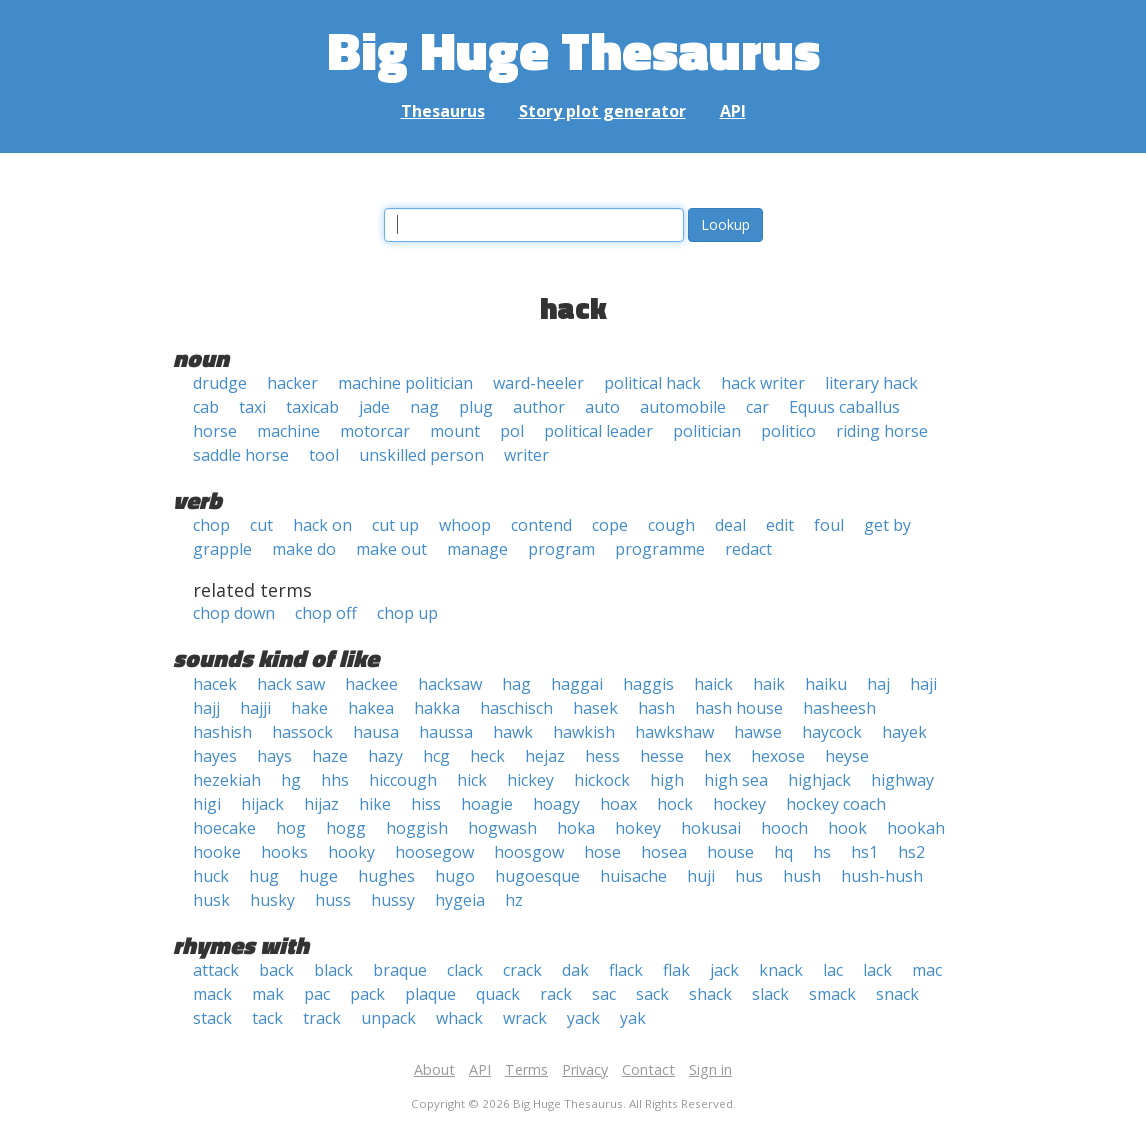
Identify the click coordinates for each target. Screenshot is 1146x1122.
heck (487, 756)
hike (375, 804)
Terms (526, 1069)
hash (656, 708)
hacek (215, 684)
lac (833, 970)
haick (713, 684)
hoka (576, 828)
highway (902, 780)
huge (318, 876)
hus (749, 876)
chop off (326, 613)
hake (309, 708)
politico (788, 431)
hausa (376, 732)
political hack (652, 383)
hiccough (403, 780)
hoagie (487, 804)
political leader (598, 431)
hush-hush (882, 876)
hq (783, 852)
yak (633, 1018)
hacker (292, 383)
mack (212, 994)
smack (832, 994)
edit (780, 525)
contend (541, 525)
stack (212, 1018)
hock (675, 804)
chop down (234, 613)
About (434, 1069)
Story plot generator (602, 111)
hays (274, 756)
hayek (904, 732)
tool (324, 455)
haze (330, 756)
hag (516, 684)
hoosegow (434, 852)
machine (288, 431)
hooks (284, 852)
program (561, 549)
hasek (595, 708)
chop (211, 525)
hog (291, 828)
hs (822, 852)
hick (472, 780)
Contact (648, 1069)
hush (802, 876)
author (539, 407)
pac (317, 994)
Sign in (710, 1069)
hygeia (460, 900)
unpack (388, 1018)
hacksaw (450, 684)
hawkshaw (674, 732)
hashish (222, 732)
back (276, 970)
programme (660, 549)
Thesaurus (443, 111)
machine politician (405, 383)
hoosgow (529, 852)
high (667, 780)
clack (465, 970)
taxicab (312, 407)
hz (514, 900)
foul (829, 525)
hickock (602, 780)
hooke (217, 852)
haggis (648, 684)
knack (781, 970)
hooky (351, 852)
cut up (395, 525)
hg (291, 780)
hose (602, 852)
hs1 (864, 852)
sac (604, 994)
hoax (618, 804)
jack (724, 970)
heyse (847, 756)
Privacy (585, 1069)
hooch (784, 828)
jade (374, 407)
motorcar (375, 431)
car (757, 407)
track (322, 1018)
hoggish (417, 828)
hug (264, 876)
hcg (436, 756)
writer (526, 455)
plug (476, 407)
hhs (335, 780)
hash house (739, 708)
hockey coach (836, 804)
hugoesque (537, 876)
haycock (832, 732)
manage (477, 549)
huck (211, 876)
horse (215, 431)
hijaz (321, 804)
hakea (371, 708)
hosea (664, 852)
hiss (426, 804)
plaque (430, 994)
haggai (577, 684)
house (730, 852)
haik (769, 684)
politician (707, 431)
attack (216, 970)
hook (847, 828)
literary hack (871, 383)
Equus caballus (844, 407)
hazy (385, 756)
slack (770, 994)
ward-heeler (538, 383)
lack (877, 970)
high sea (736, 780)
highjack (819, 780)
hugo (455, 876)
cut (261, 525)
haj (878, 684)
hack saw (291, 684)
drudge (220, 383)
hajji (255, 708)
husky (272, 900)
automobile (683, 407)
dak (575, 970)
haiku (826, 684)
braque (400, 970)
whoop (465, 525)
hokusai (711, 828)
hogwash (502, 828)
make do (304, 549)
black (333, 970)
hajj (206, 708)
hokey (638, 828)
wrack (525, 1018)
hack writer (763, 383)
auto (602, 407)
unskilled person (421, 455)
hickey (530, 780)
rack (556, 994)
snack (897, 994)
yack (583, 1018)
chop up (407, 613)
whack (459, 1018)
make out (391, 549)
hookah (916, 828)
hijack (262, 804)
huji (701, 876)
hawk (513, 732)
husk (211, 900)
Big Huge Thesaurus (573, 49)
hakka (437, 708)
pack (367, 994)
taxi (252, 407)
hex (717, 756)
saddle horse (241, 455)
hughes (386, 876)
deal (730, 525)
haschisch (516, 708)
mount (455, 431)
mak (268, 994)
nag (424, 407)
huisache (633, 876)
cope (610, 525)
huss (333, 900)
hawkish (584, 732)
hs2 (911, 852)
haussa (446, 732)
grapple (222, 549)
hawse (758, 732)
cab (206, 407)
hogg (346, 828)
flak (676, 970)
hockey (739, 804)
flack (626, 970)
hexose (778, 756)
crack (522, 970)
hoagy (556, 804)
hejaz (545, 756)
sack (652, 994)
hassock (302, 732)
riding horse (882, 431)
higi (207, 804)
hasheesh (839, 708)
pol (512, 431)
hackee (371, 684)
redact (748, 549)
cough (671, 525)
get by (887, 525)
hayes (215, 756)
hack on (322, 525)
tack (267, 1018)
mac (927, 970)
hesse (662, 756)
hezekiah (227, 780)
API (733, 111)
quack (498, 994)
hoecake (224, 828)
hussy (393, 900)
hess (602, 756)
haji (923, 684)
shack (710, 994)
